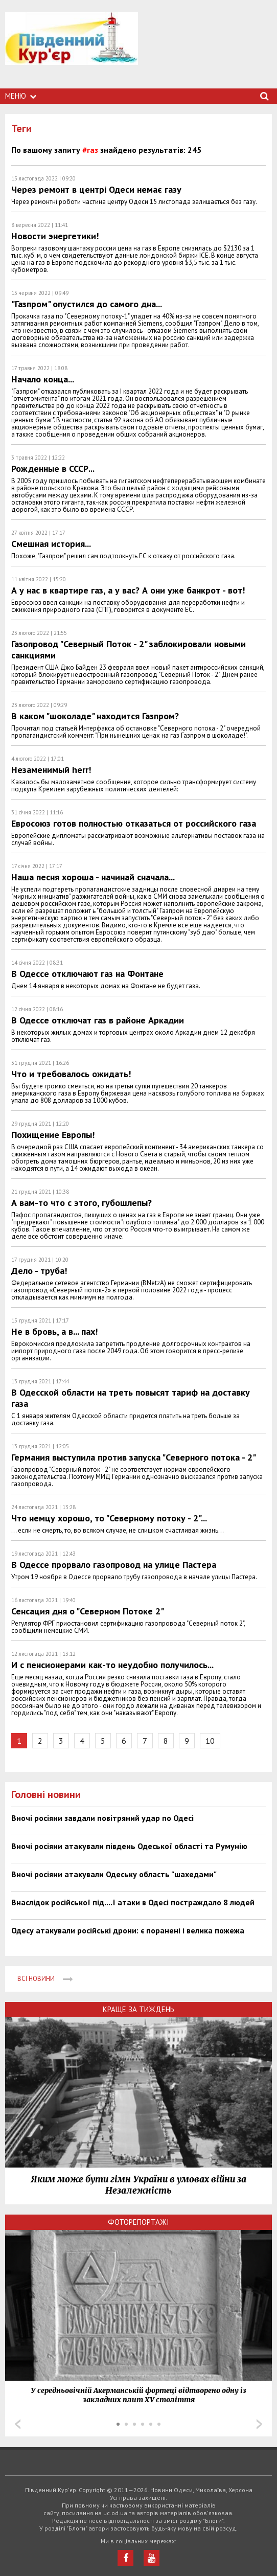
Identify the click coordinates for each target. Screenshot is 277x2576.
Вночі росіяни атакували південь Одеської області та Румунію (129, 1846)
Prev (17, 2424)
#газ (90, 150)
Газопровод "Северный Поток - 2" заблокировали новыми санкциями (128, 649)
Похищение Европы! (53, 1135)
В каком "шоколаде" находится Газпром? (95, 716)
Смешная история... (51, 544)
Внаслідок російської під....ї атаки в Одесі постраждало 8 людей (133, 1902)
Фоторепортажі (138, 2222)
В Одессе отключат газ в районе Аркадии (97, 1020)
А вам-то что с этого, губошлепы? (81, 1203)
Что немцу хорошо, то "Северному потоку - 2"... (109, 1518)
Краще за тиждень (138, 2009)
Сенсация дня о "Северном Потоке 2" (87, 1611)
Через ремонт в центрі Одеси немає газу (96, 189)
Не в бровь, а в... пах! (54, 1331)
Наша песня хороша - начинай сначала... (93, 877)
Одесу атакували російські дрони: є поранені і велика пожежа (127, 1930)
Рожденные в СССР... (53, 468)
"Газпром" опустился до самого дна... (86, 304)
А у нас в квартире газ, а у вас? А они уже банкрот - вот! (128, 590)
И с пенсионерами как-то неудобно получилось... (112, 1665)
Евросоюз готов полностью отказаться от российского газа (133, 823)
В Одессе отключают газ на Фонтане (87, 973)
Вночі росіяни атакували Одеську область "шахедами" (114, 1874)
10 (210, 1741)
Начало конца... (42, 379)
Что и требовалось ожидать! (71, 1074)
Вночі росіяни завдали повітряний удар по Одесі (102, 1818)
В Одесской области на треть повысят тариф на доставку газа (130, 1397)
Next (259, 2424)
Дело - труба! (39, 1270)
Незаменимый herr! (51, 770)
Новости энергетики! (55, 236)
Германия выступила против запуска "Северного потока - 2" (133, 1457)
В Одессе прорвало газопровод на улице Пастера (113, 1564)
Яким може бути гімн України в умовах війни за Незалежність (138, 2185)
